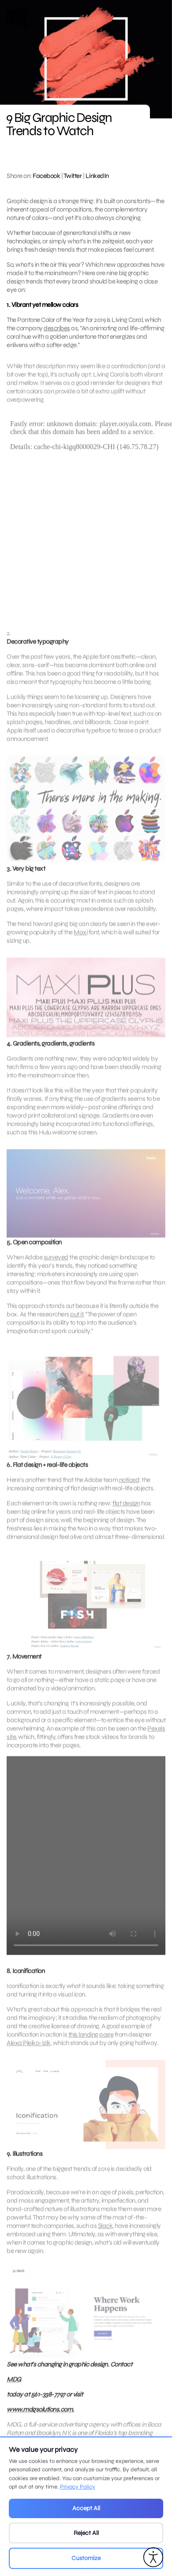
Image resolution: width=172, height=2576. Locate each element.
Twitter (73, 176)
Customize (86, 2558)
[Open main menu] (157, 23)
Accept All (86, 2508)
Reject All (86, 2533)
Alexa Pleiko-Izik (29, 2058)
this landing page (91, 2050)
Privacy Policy (77, 2486)
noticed (129, 1495)
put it (76, 1329)
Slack (105, 2241)
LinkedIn (97, 176)
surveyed (56, 1272)
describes (57, 328)
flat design (126, 1519)
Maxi (80, 947)
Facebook (46, 176)
